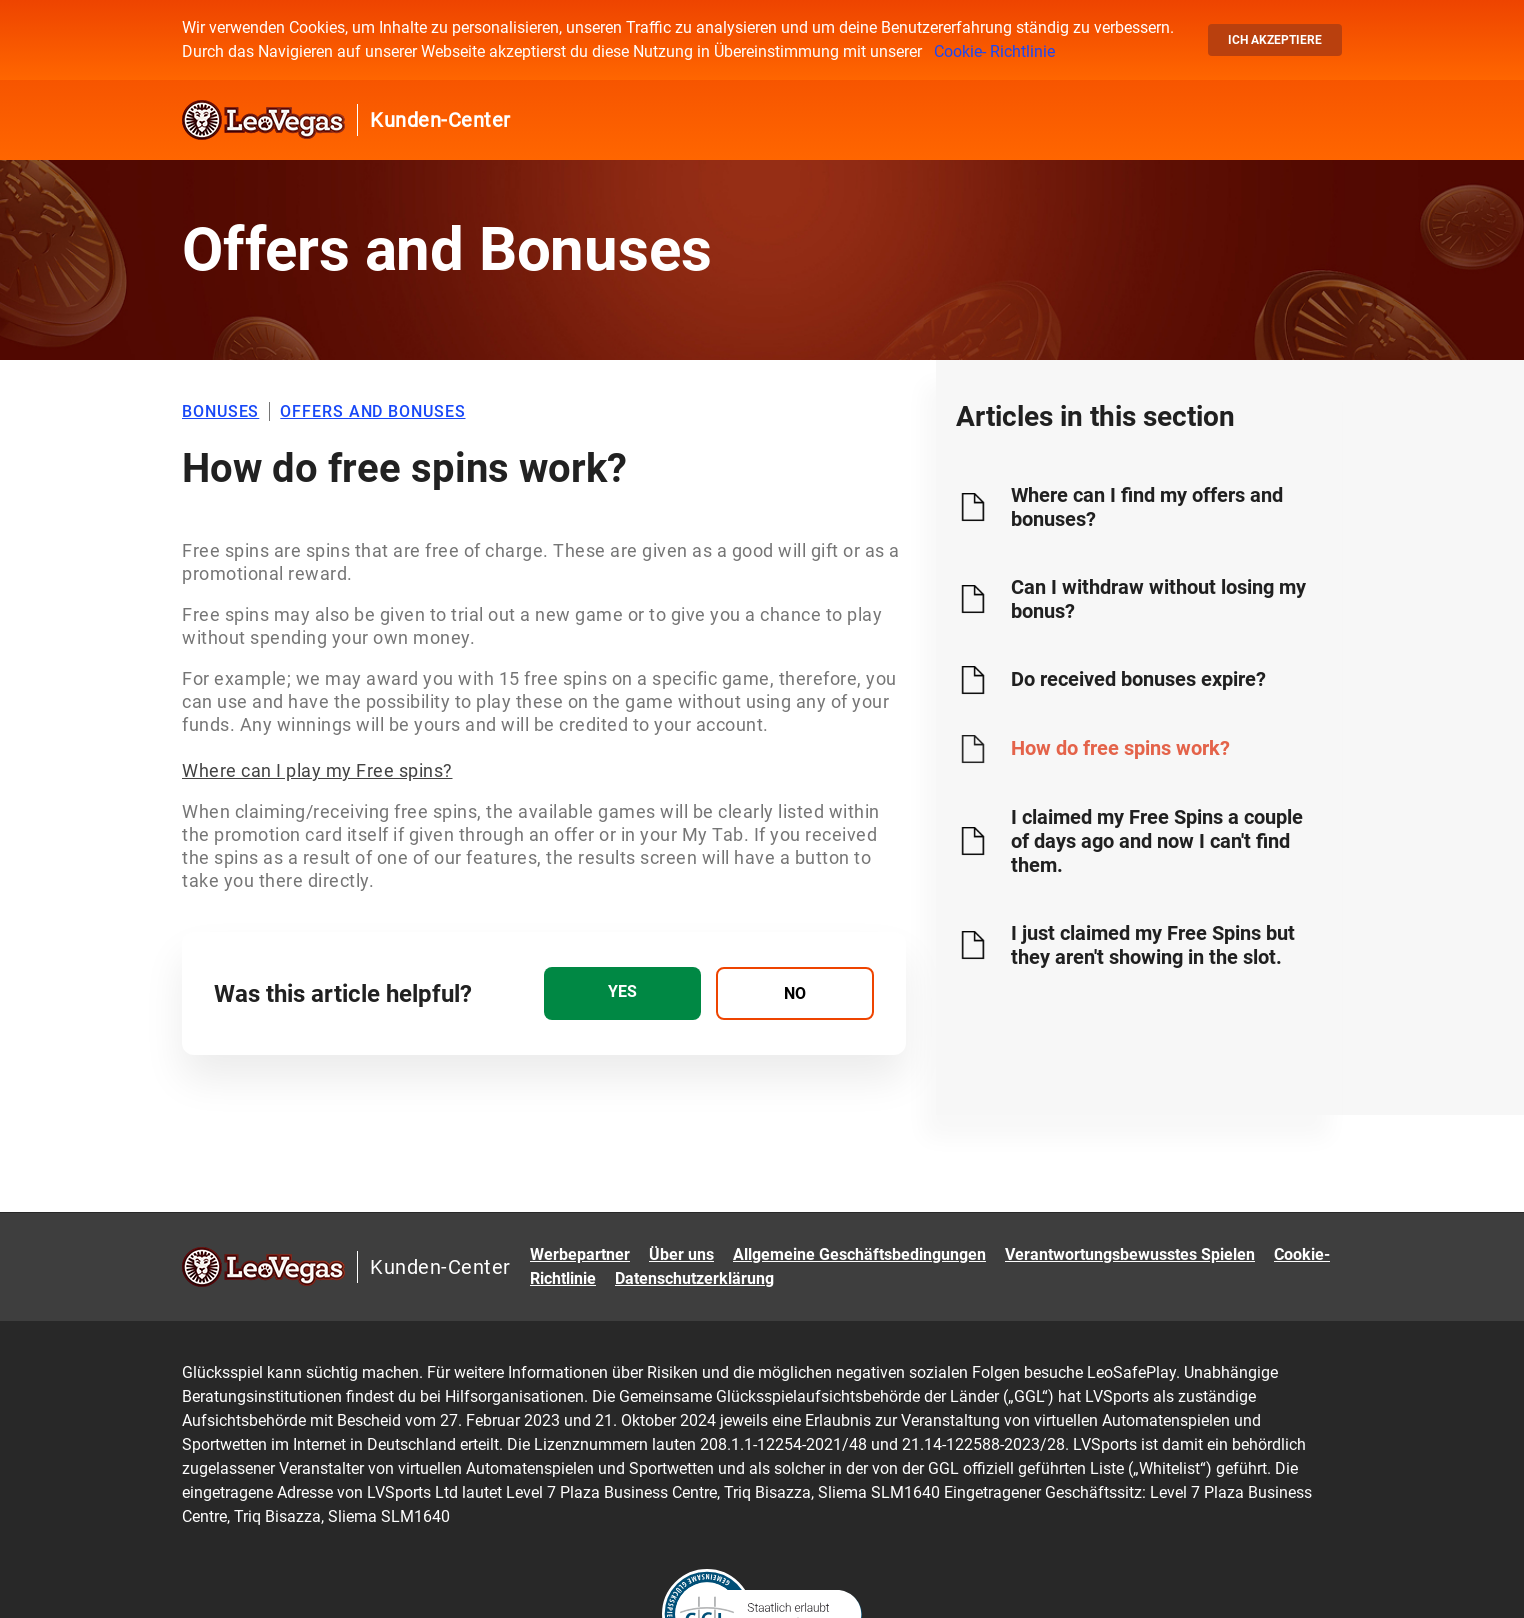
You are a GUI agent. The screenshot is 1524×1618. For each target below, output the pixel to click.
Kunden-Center (440, 120)
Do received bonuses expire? (1138, 679)
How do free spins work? (1120, 748)
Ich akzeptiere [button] (1275, 40)
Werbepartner (580, 1254)
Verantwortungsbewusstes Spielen (1130, 1254)
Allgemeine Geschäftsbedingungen (859, 1254)
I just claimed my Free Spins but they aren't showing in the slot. (1153, 945)
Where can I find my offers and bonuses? (1147, 507)
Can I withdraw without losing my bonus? (1158, 599)
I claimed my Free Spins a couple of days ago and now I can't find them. (1157, 841)
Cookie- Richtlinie (994, 51)
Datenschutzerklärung (694, 1278)
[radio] (622, 993)
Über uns (681, 1254)
